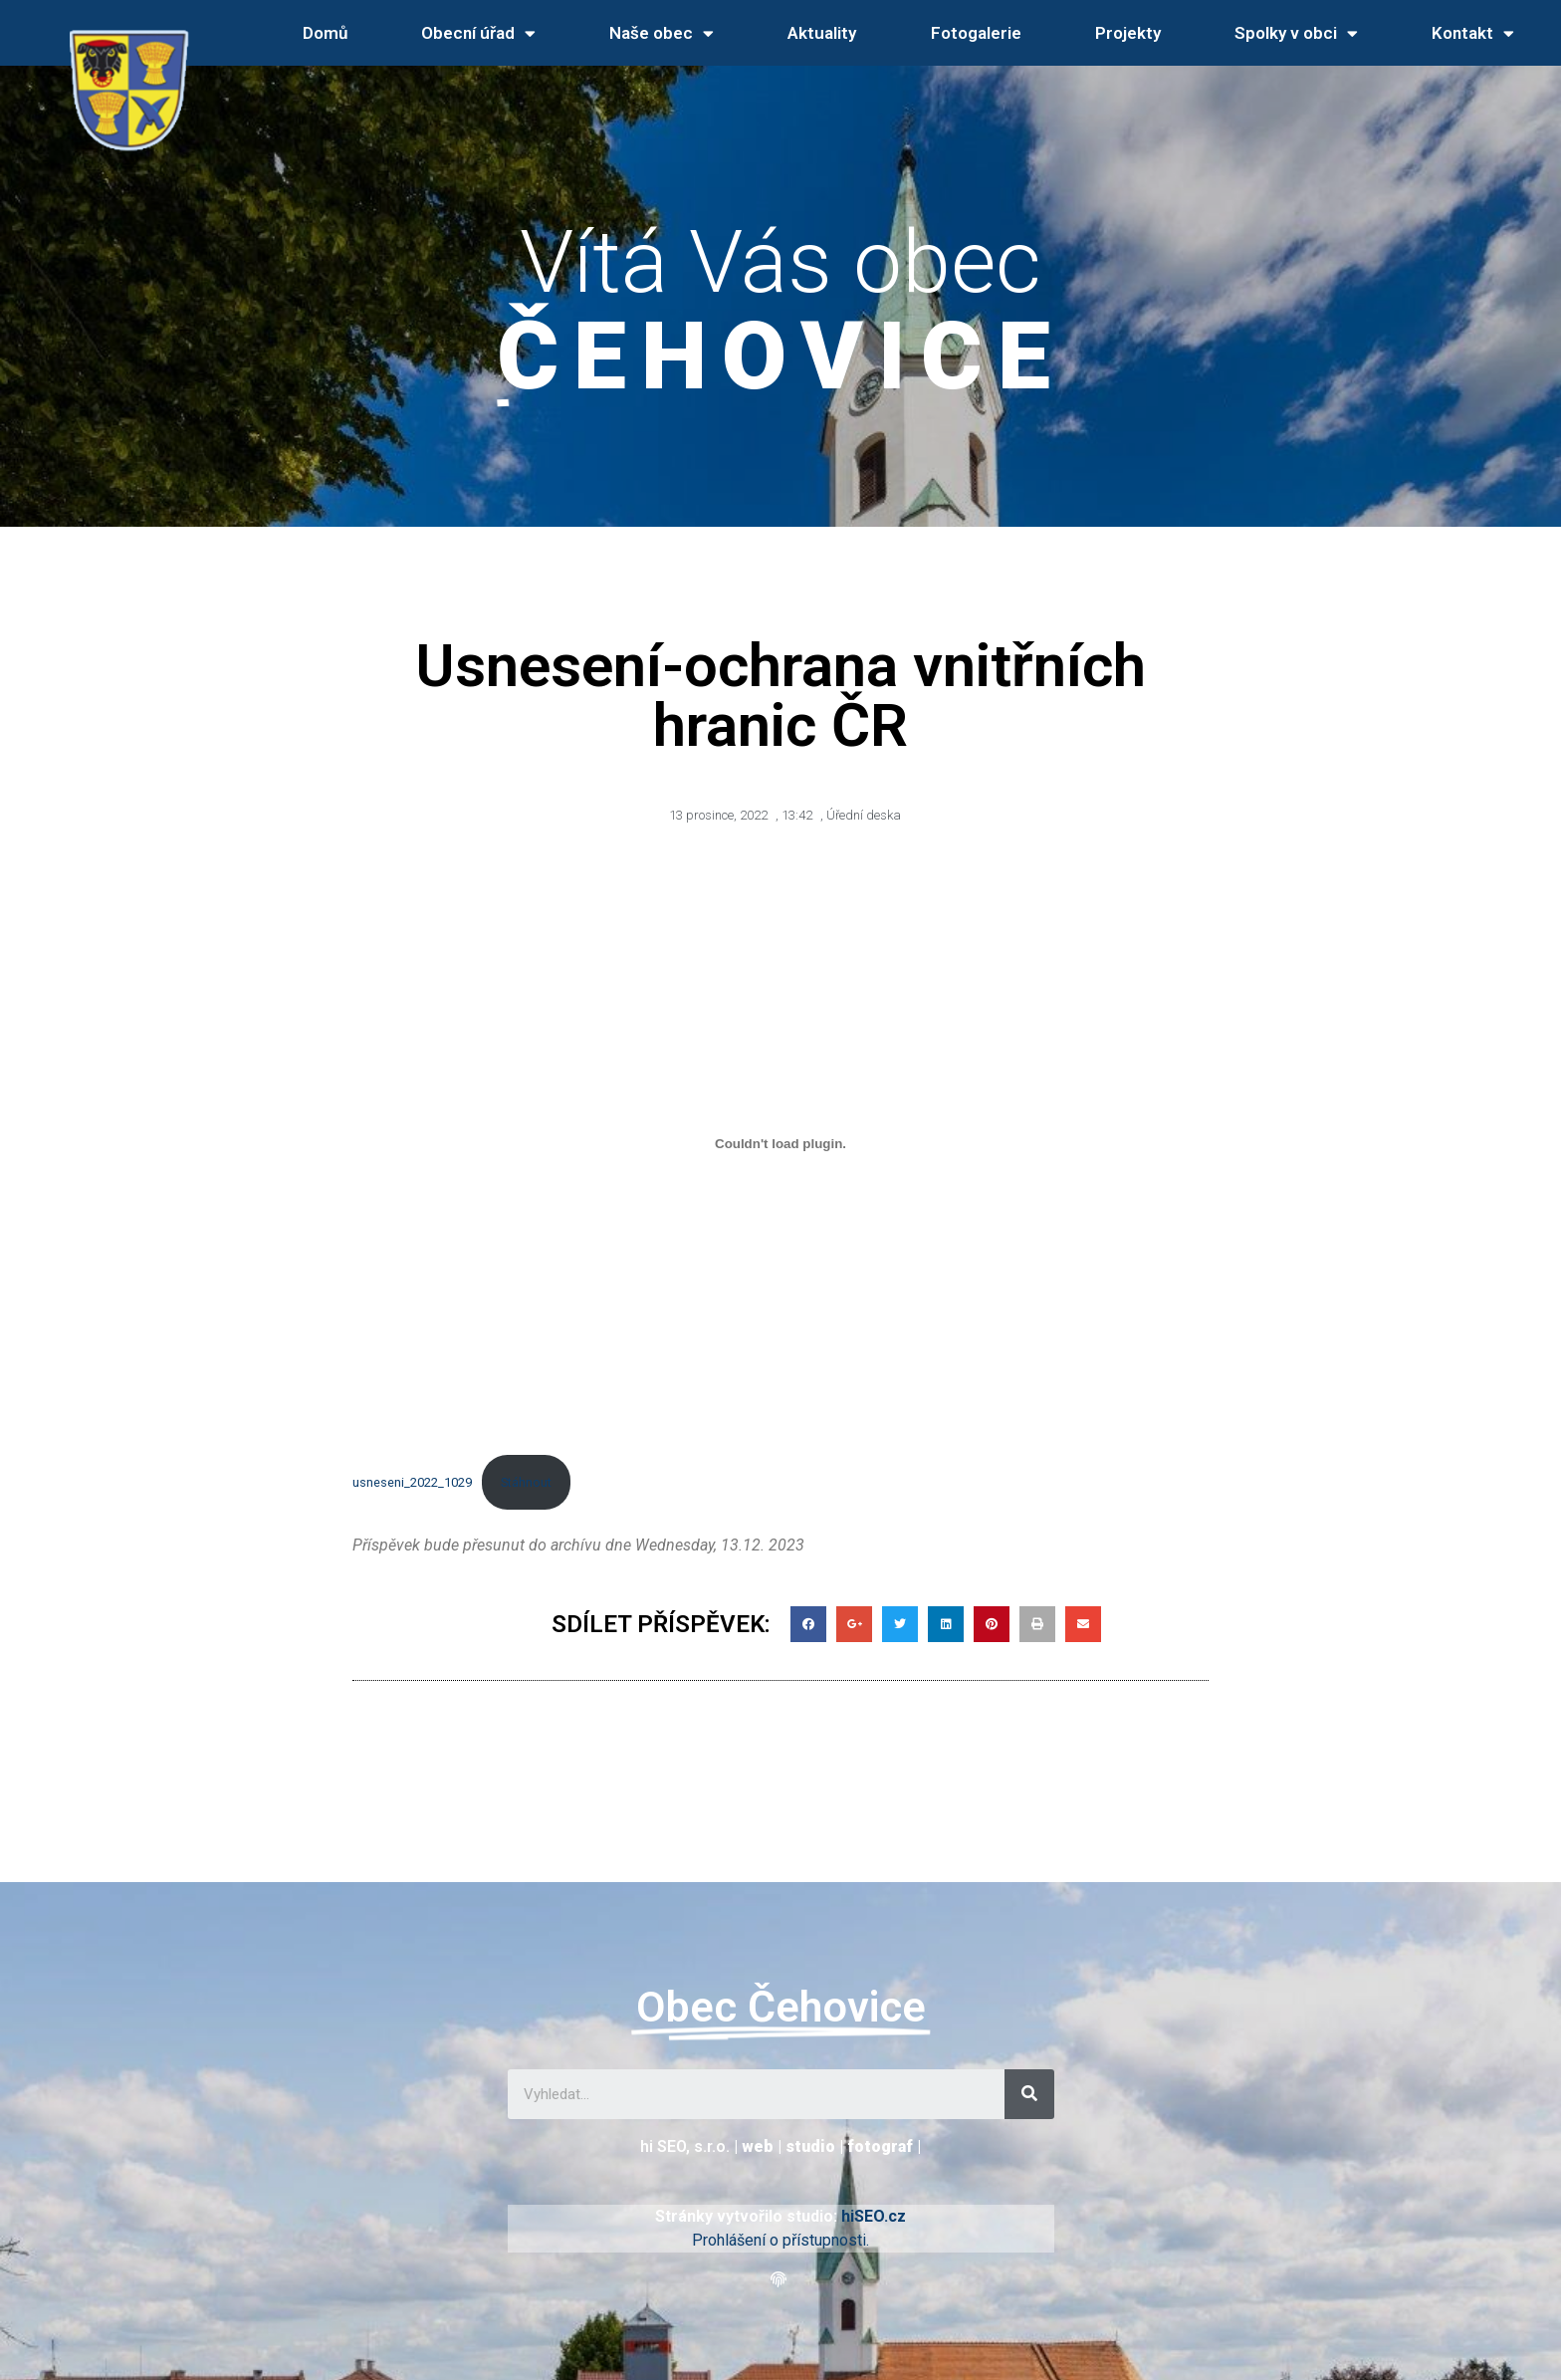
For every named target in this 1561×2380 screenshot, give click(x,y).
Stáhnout (526, 1482)
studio (810, 2146)
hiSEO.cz (873, 2216)
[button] (781, 2280)
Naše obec (661, 33)
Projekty (1128, 33)
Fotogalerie (976, 33)
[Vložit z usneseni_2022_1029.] (780, 1144)
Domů (325, 33)
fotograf (880, 2146)
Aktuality (821, 33)
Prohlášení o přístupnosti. (780, 2240)
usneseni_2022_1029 (412, 1482)
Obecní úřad (478, 33)
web (758, 2146)
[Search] (1029, 2094)
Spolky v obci (1296, 33)
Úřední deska (863, 815)
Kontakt (1473, 33)
